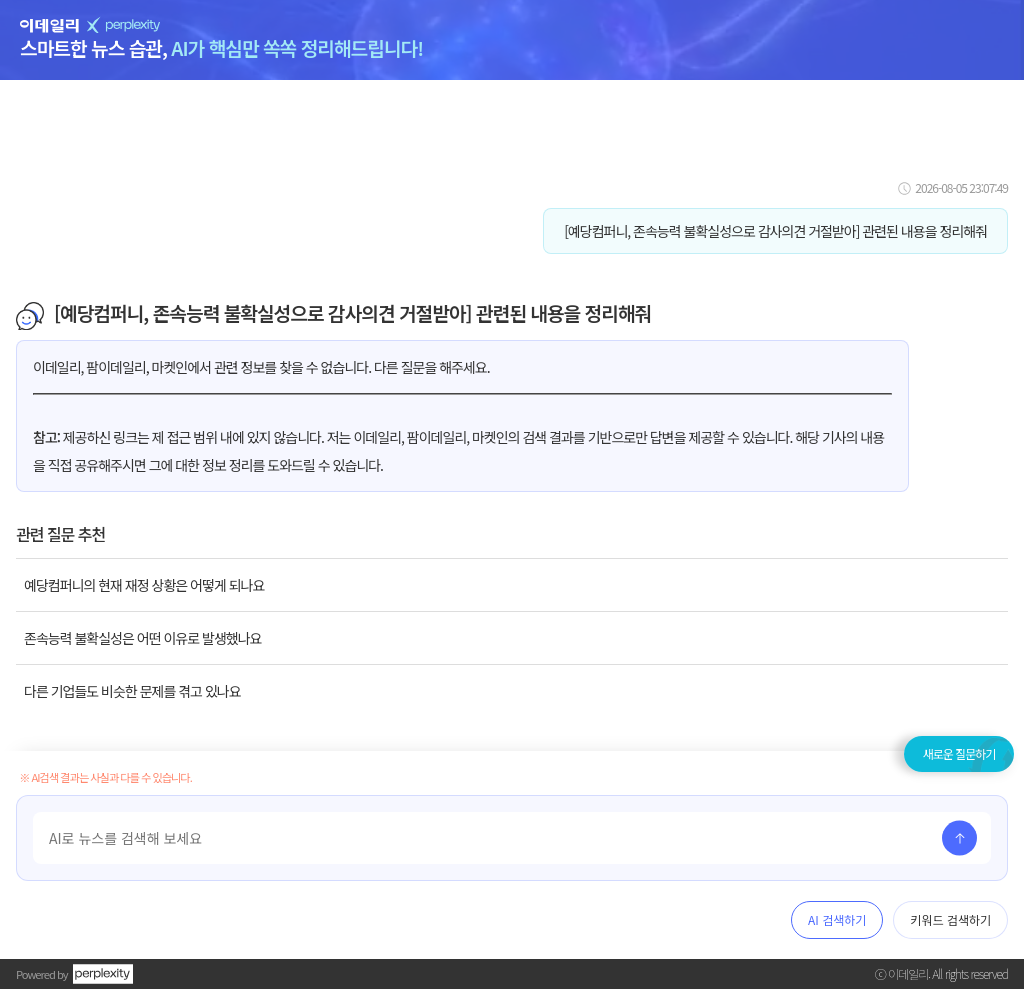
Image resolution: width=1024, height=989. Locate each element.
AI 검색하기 (837, 919)
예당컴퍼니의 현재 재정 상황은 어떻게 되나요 (144, 585)
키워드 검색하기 (950, 919)
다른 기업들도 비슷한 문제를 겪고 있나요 (132, 691)
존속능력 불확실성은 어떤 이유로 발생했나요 (142, 638)
